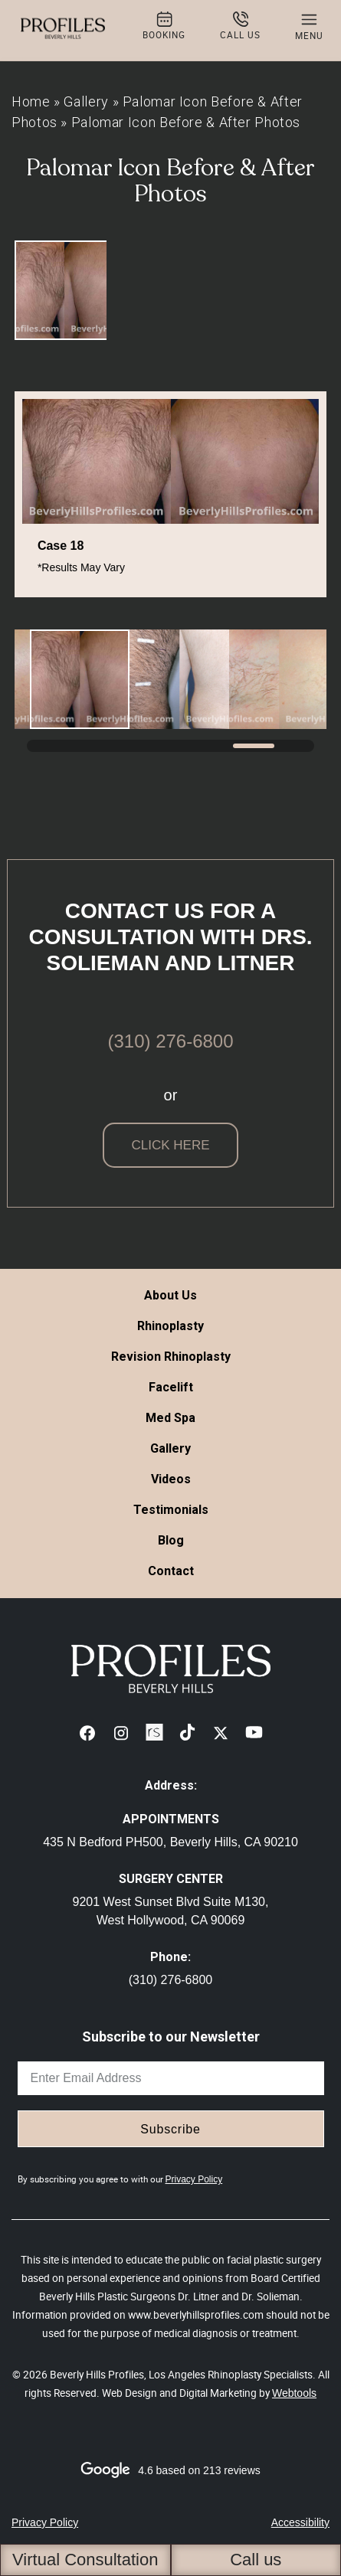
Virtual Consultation (85, 2559)
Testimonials (170, 1509)
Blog (171, 1540)
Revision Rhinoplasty (171, 1356)
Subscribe (170, 2129)
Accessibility (300, 2522)
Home (31, 101)
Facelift (171, 1387)
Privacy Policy (194, 2179)
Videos (171, 1479)
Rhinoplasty (170, 1326)
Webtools (294, 2393)
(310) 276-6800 (170, 1041)
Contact (171, 1571)
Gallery (86, 101)
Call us (255, 2559)
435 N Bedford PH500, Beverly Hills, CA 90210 (170, 1842)
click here (170, 1145)
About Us (170, 1295)
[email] (171, 2078)
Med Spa (170, 1418)
